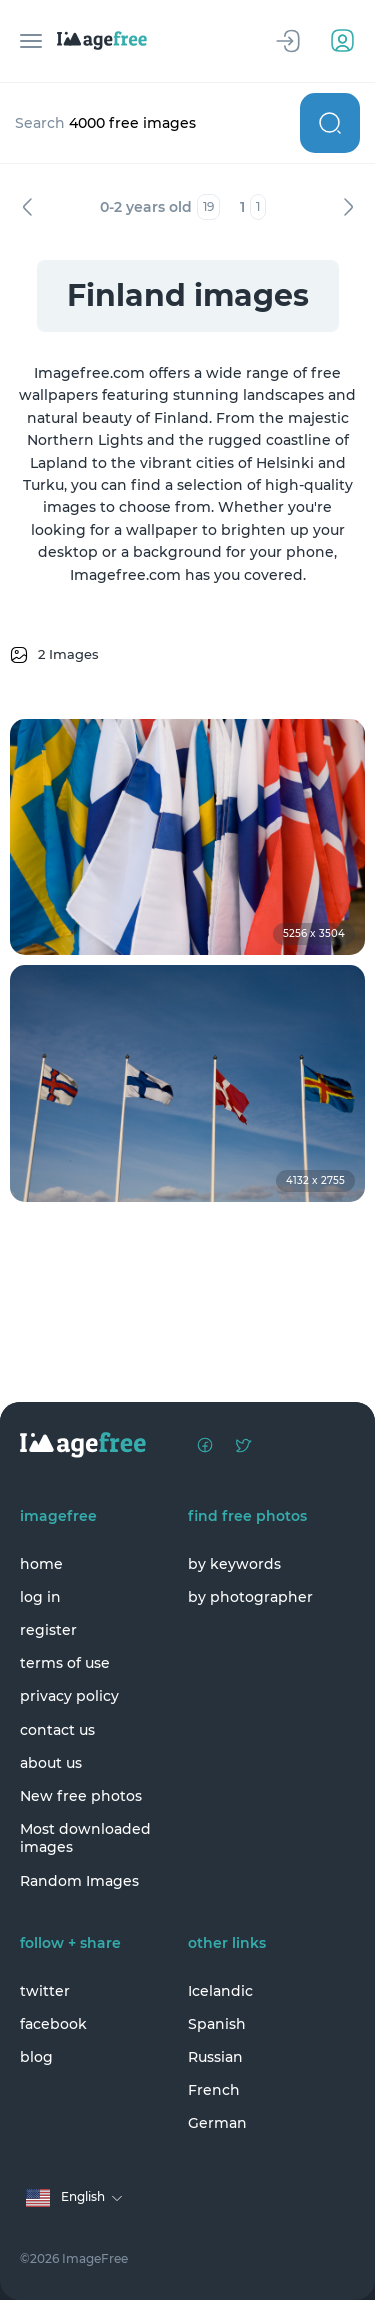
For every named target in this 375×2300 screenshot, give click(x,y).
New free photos (81, 1796)
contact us (57, 1730)
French (214, 2090)
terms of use (65, 1663)
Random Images (79, 1881)
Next (348, 207)
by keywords (234, 1564)
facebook (53, 2024)
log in (40, 1597)
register (48, 1630)
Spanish (217, 2024)
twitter (45, 1991)
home (41, 1564)
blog (36, 2057)
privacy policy (69, 1696)
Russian (215, 2057)
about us (51, 1763)
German (217, 2123)
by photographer (250, 1597)
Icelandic (220, 1991)
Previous (27, 207)
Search (330, 123)
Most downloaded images (85, 1838)
